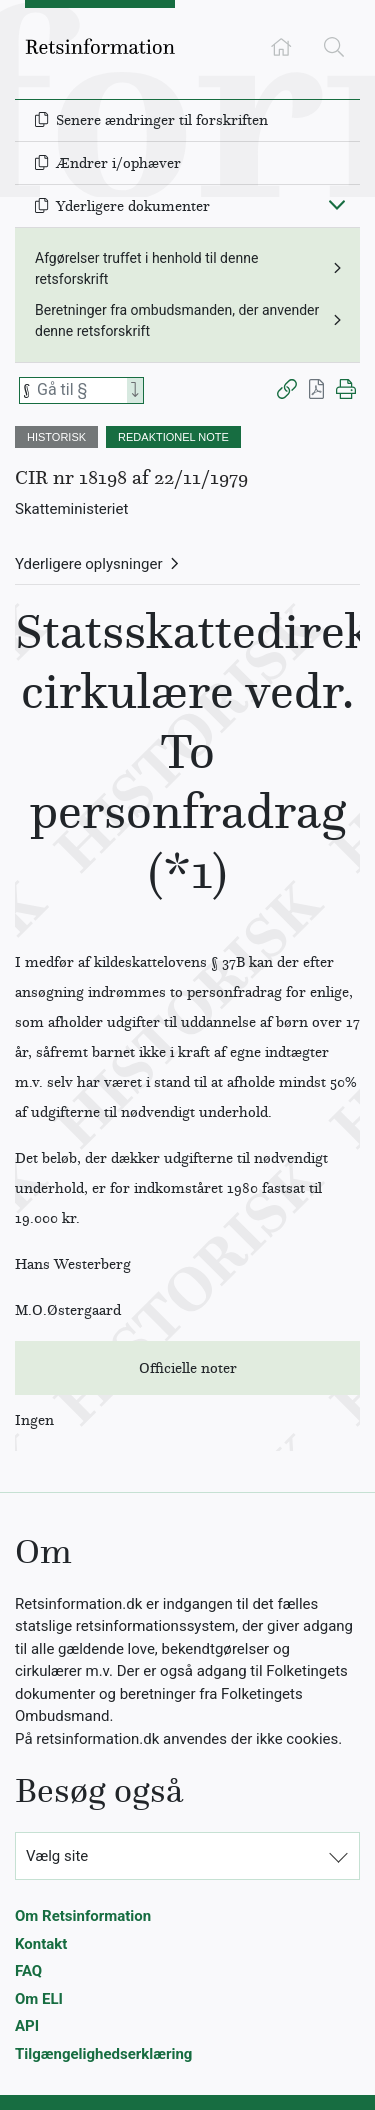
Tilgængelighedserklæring (103, 2054)
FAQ (28, 1971)
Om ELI (39, 1999)
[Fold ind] (337, 204)
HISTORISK (56, 437)
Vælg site (57, 1856)
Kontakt (41, 1944)
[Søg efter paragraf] (80, 390)
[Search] (135, 390)
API (27, 2026)
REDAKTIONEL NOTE (173, 437)
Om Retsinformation (83, 1916)
